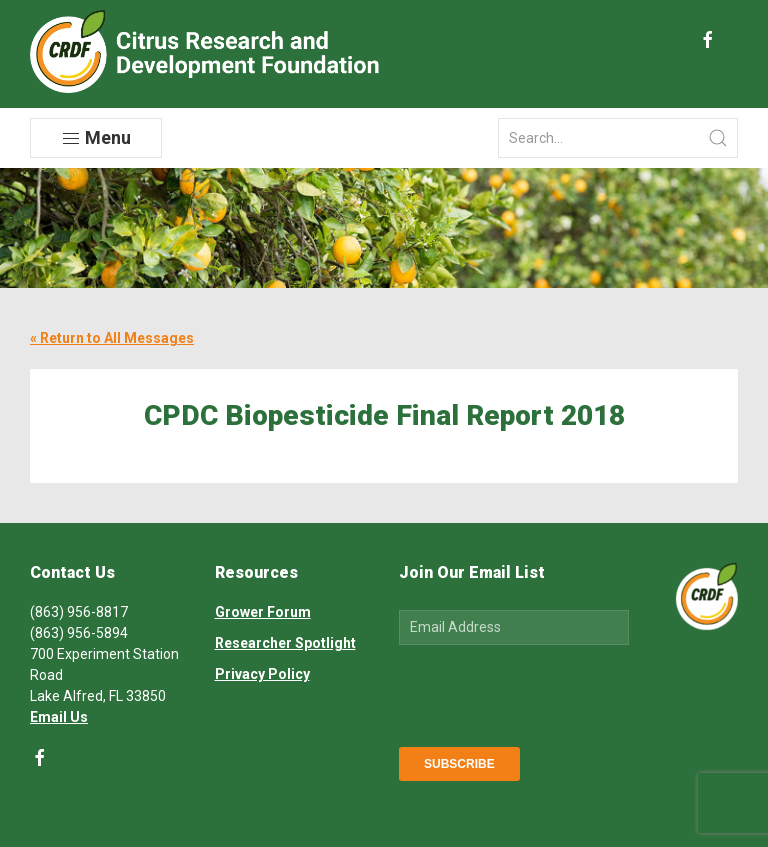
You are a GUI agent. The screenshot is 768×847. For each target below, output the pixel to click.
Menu (96, 138)
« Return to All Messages (112, 338)
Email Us (59, 717)
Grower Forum (263, 612)
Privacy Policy (262, 674)
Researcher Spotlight (285, 643)
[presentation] (551, 692)
